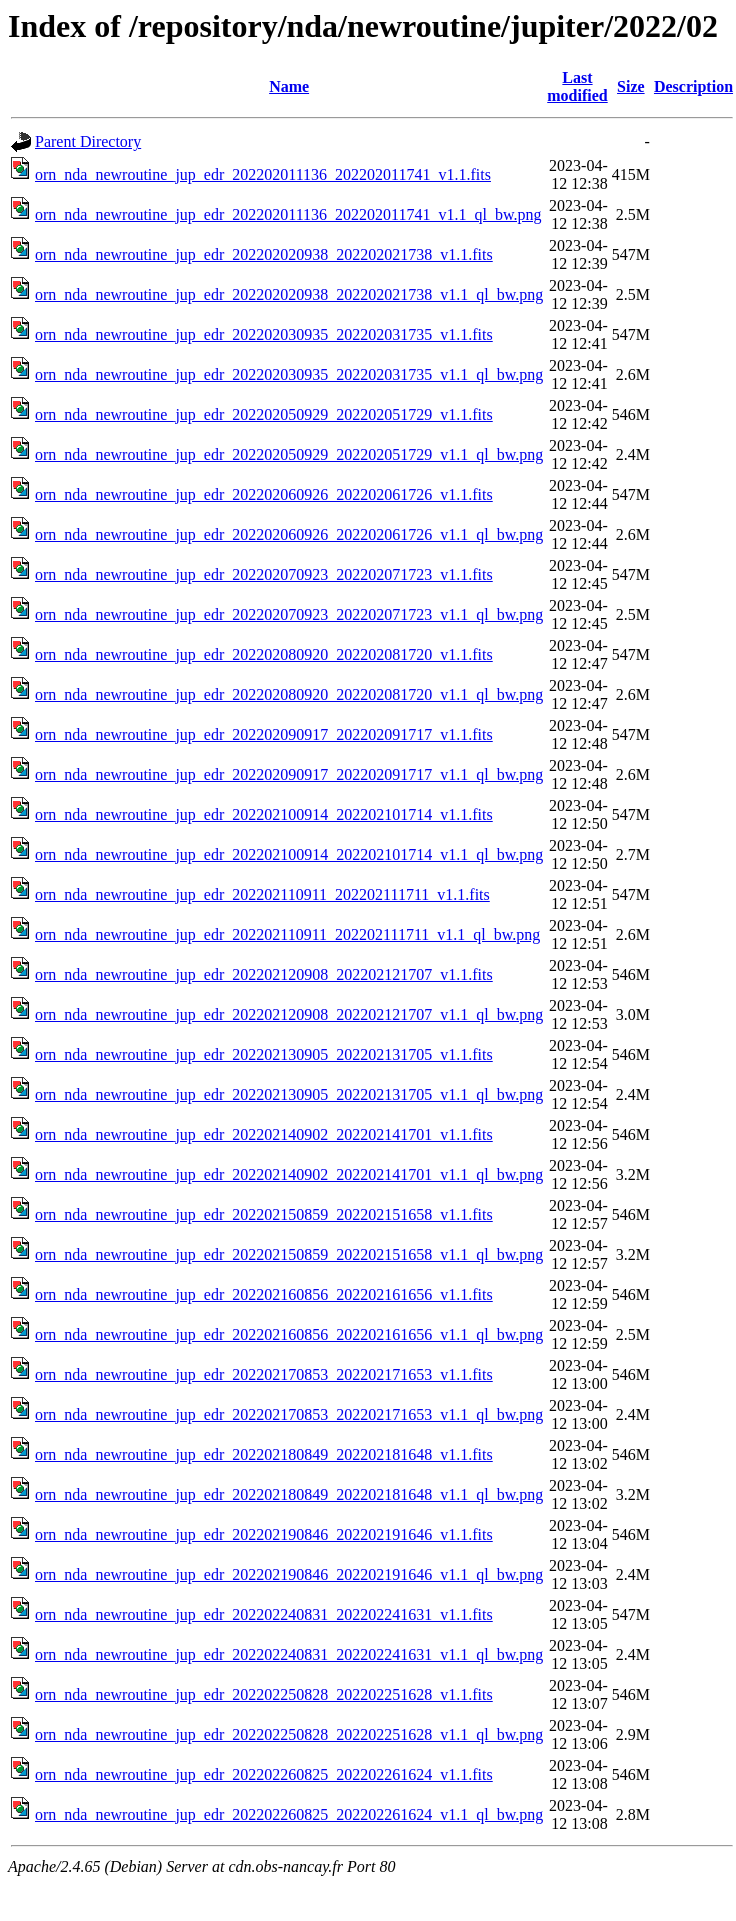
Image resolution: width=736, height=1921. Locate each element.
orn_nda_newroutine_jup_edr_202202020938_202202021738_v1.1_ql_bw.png (289, 294)
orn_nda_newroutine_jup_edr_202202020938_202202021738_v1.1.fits (264, 254)
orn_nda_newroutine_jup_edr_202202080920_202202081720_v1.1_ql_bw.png (289, 694)
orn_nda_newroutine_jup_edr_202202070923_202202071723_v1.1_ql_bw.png (289, 614)
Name (289, 86)
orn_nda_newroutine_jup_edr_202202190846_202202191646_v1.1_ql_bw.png (289, 1574)
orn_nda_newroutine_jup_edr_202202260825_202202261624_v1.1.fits (264, 1774)
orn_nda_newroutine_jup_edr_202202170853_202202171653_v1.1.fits (264, 1374)
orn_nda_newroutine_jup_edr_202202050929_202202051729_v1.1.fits (264, 414)
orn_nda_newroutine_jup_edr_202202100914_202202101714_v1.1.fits (264, 814)
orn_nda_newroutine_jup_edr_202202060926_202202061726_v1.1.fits (264, 494)
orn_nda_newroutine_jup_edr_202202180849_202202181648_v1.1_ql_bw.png (289, 1494)
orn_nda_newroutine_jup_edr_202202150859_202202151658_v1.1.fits (264, 1214)
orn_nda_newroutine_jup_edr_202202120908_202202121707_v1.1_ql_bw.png (289, 1014)
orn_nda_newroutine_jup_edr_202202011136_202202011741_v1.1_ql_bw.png (288, 214)
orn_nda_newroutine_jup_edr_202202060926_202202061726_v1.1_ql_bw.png (289, 534)
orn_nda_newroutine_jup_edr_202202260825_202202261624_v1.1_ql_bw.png (289, 1814)
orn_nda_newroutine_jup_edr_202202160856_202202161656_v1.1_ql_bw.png (289, 1334)
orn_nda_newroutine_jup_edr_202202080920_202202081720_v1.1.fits (264, 654)
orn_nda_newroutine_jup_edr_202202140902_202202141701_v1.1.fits (264, 1134)
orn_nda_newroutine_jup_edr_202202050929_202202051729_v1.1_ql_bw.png (289, 454)
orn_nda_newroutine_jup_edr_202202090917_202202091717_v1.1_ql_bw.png (289, 774)
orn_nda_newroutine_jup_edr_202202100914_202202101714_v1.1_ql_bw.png (289, 854)
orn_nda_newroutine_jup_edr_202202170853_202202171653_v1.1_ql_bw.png (289, 1414)
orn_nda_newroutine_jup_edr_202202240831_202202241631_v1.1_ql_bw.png (289, 1654)
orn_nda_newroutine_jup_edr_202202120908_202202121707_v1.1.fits (264, 974)
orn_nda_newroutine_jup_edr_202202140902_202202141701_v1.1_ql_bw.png (289, 1174)
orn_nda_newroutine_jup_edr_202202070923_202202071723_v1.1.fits (264, 574)
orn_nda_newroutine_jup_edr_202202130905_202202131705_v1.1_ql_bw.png (289, 1094)
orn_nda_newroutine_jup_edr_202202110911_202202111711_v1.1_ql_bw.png (287, 934)
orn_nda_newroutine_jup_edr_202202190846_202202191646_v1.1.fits (264, 1534)
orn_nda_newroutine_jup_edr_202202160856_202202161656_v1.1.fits (264, 1294)
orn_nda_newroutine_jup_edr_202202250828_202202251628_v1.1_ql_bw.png (289, 1734)
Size (631, 86)
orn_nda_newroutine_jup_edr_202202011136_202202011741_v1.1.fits (263, 174)
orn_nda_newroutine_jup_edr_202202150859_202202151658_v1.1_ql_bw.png (289, 1254)
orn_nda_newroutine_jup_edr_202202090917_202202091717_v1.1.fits (264, 734)
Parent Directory (88, 141)
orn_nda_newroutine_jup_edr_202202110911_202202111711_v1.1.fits (262, 894)
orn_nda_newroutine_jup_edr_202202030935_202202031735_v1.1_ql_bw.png (289, 374)
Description (693, 86)
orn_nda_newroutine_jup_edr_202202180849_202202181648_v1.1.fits (264, 1454)
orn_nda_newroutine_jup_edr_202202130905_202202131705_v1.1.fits (264, 1054)
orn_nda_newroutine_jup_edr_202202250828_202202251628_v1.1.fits (264, 1694)
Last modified (577, 86)
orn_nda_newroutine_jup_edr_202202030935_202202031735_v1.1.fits (264, 334)
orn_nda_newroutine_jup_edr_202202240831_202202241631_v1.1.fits (264, 1614)
